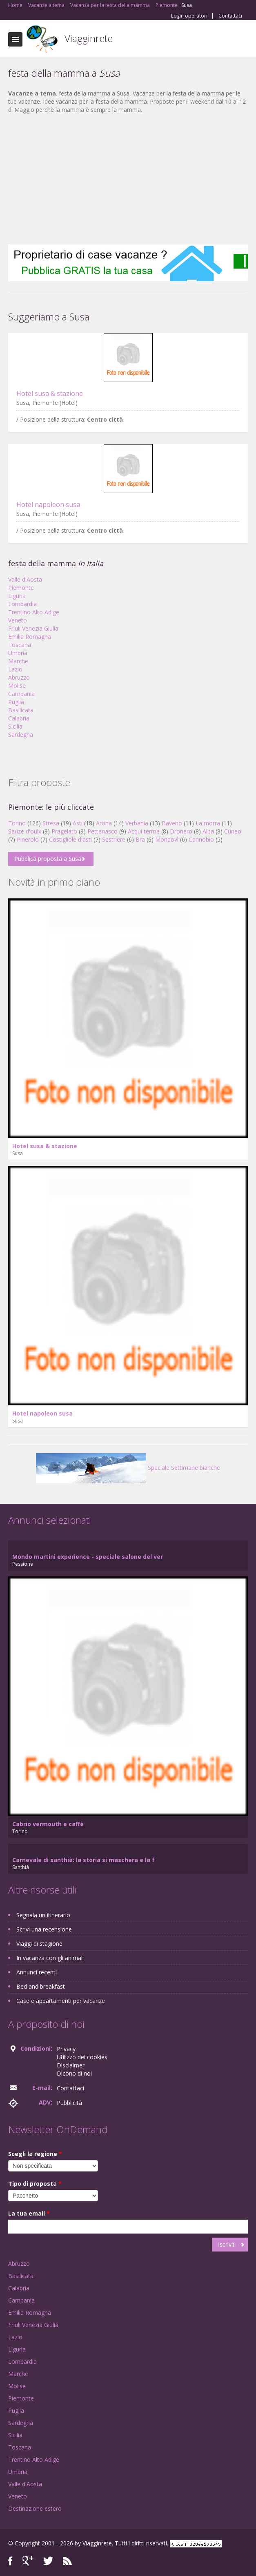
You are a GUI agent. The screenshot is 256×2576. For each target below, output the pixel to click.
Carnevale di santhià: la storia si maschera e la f (83, 1860)
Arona (104, 823)
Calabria (18, 718)
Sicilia (15, 726)
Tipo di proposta (35, 2183)
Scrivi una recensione (44, 1929)
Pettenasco (102, 831)
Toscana (19, 645)
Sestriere (113, 839)
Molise (17, 685)
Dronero (181, 831)
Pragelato (64, 831)
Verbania (136, 823)
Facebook (10, 2561)
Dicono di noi (74, 2073)
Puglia (16, 702)
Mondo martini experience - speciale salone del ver (87, 1556)
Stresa (50, 823)
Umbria (17, 653)
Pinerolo (28, 839)
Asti (77, 823)
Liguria (17, 596)
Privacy (66, 2049)
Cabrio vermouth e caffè (48, 1824)
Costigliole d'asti (70, 839)
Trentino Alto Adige (33, 612)
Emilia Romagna (29, 636)
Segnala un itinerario (43, 1915)
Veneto (17, 620)
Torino (17, 823)
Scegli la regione (35, 2154)
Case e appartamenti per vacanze (60, 2001)
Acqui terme (144, 831)
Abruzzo (19, 677)
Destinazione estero (35, 2508)
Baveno (172, 823)
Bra (140, 839)
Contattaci (230, 16)
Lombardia (22, 604)
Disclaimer (71, 2065)
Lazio (15, 669)
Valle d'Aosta (25, 579)
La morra (208, 823)
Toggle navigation (15, 39)
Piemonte (21, 587)
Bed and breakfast (40, 1986)
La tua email (29, 2213)
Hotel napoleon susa (48, 504)
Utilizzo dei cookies (82, 2057)
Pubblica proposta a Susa (47, 858)
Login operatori (189, 16)
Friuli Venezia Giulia (33, 628)
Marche (18, 661)
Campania (21, 694)
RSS (67, 2561)
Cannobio (201, 839)
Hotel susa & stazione (49, 393)
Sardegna (20, 734)
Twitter (48, 2561)
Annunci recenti (36, 1972)
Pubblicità (69, 2103)
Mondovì (166, 839)
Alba (208, 831)
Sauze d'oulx (24, 831)
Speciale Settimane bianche (128, 1467)
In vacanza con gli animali (50, 1958)
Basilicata (20, 710)
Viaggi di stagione (39, 1943)
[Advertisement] (128, 179)
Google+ (27, 2561)
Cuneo (232, 831)
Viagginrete (89, 38)
